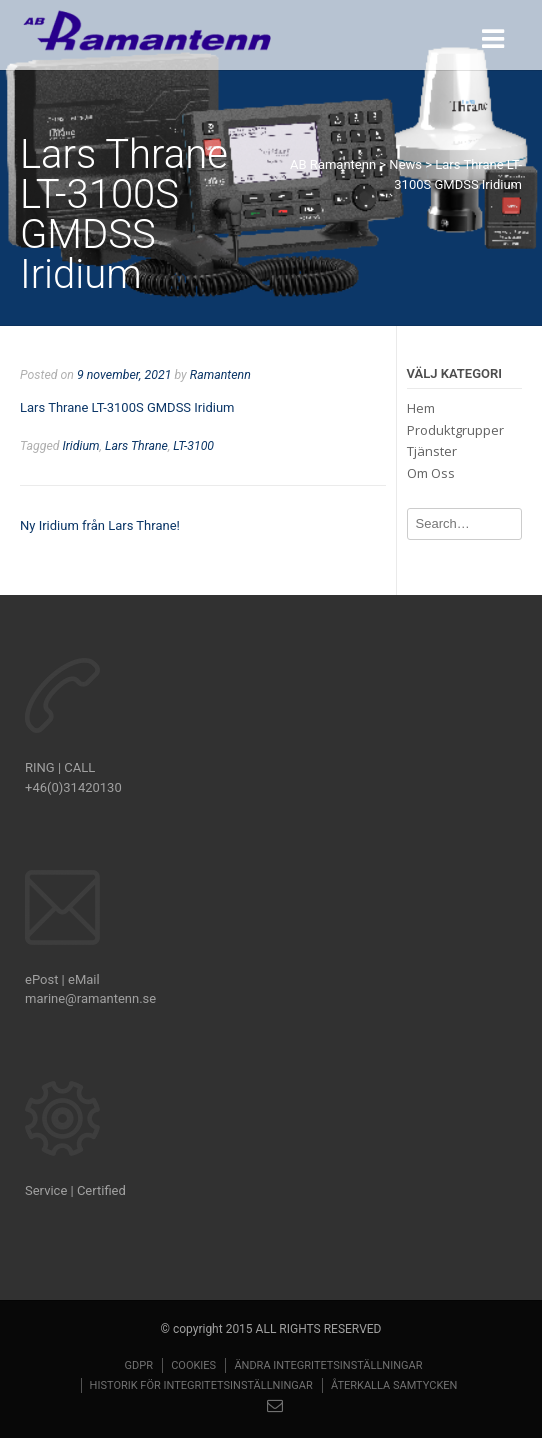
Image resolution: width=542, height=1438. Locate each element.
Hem (421, 408)
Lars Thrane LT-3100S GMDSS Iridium (127, 407)
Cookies (193, 1365)
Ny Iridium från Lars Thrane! (100, 525)
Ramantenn (220, 375)
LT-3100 (193, 446)
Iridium (81, 446)
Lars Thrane (136, 446)
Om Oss (431, 473)
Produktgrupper (455, 430)
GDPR (138, 1365)
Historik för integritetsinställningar (201, 1385)
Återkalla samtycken (394, 1385)
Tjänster (432, 451)
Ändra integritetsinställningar (328, 1365)
